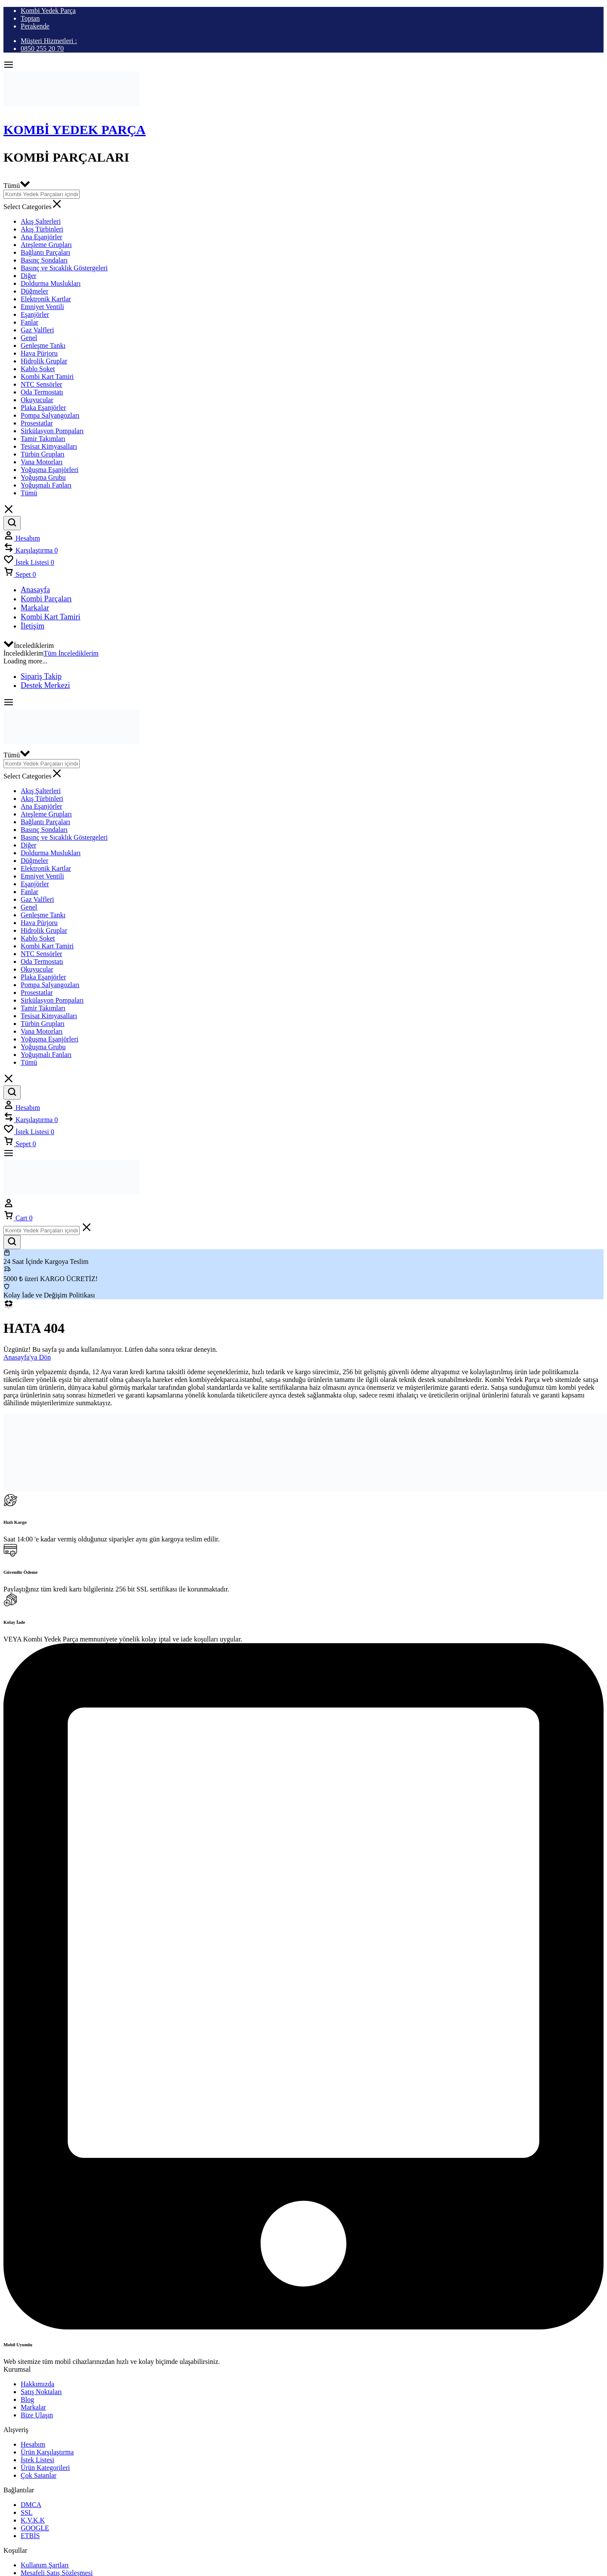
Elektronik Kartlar (46, 299)
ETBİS (30, 2535)
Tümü (29, 493)
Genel (29, 337)
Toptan (30, 18)
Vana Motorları (41, 462)
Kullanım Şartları (45, 2565)
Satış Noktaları (41, 2391)
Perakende (35, 26)
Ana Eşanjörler (41, 237)
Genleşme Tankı (43, 345)
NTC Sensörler (41, 384)
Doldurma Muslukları (51, 283)
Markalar (35, 607)
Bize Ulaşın (37, 2415)
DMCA (31, 2504)
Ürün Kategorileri (45, 2467)
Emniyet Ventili (42, 306)
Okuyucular (37, 399)
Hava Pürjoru (39, 353)
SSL (27, 2512)
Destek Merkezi (45, 685)
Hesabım (33, 2444)
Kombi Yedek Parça (48, 10)
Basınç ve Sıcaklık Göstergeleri (64, 268)
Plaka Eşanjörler (43, 407)
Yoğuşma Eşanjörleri (49, 469)
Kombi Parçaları (46, 598)
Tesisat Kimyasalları (49, 446)
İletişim (32, 626)
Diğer (28, 275)
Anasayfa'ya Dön (27, 1357)
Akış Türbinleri (42, 229)
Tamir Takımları (43, 438)
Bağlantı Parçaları (45, 252)
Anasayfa (35, 589)
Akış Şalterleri (41, 221)
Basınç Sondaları (44, 260)
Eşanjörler (35, 314)
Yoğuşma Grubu (43, 477)
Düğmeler (34, 291)
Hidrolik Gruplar (44, 361)
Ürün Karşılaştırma (47, 2452)
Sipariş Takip (41, 676)
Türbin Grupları (43, 454)
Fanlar (29, 322)
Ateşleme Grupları (46, 244)
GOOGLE (35, 2528)
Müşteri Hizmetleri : (49, 40)
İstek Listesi (37, 2459)
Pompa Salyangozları (50, 415)
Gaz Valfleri (37, 330)
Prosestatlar (37, 423)
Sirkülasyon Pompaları (52, 431)
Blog (27, 2399)
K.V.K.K (33, 2520)
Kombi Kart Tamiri (47, 376)
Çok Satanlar (38, 2475)
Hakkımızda (37, 2384)
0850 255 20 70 (42, 48)
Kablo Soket (38, 368)
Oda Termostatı (42, 392)
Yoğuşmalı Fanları (46, 485)
